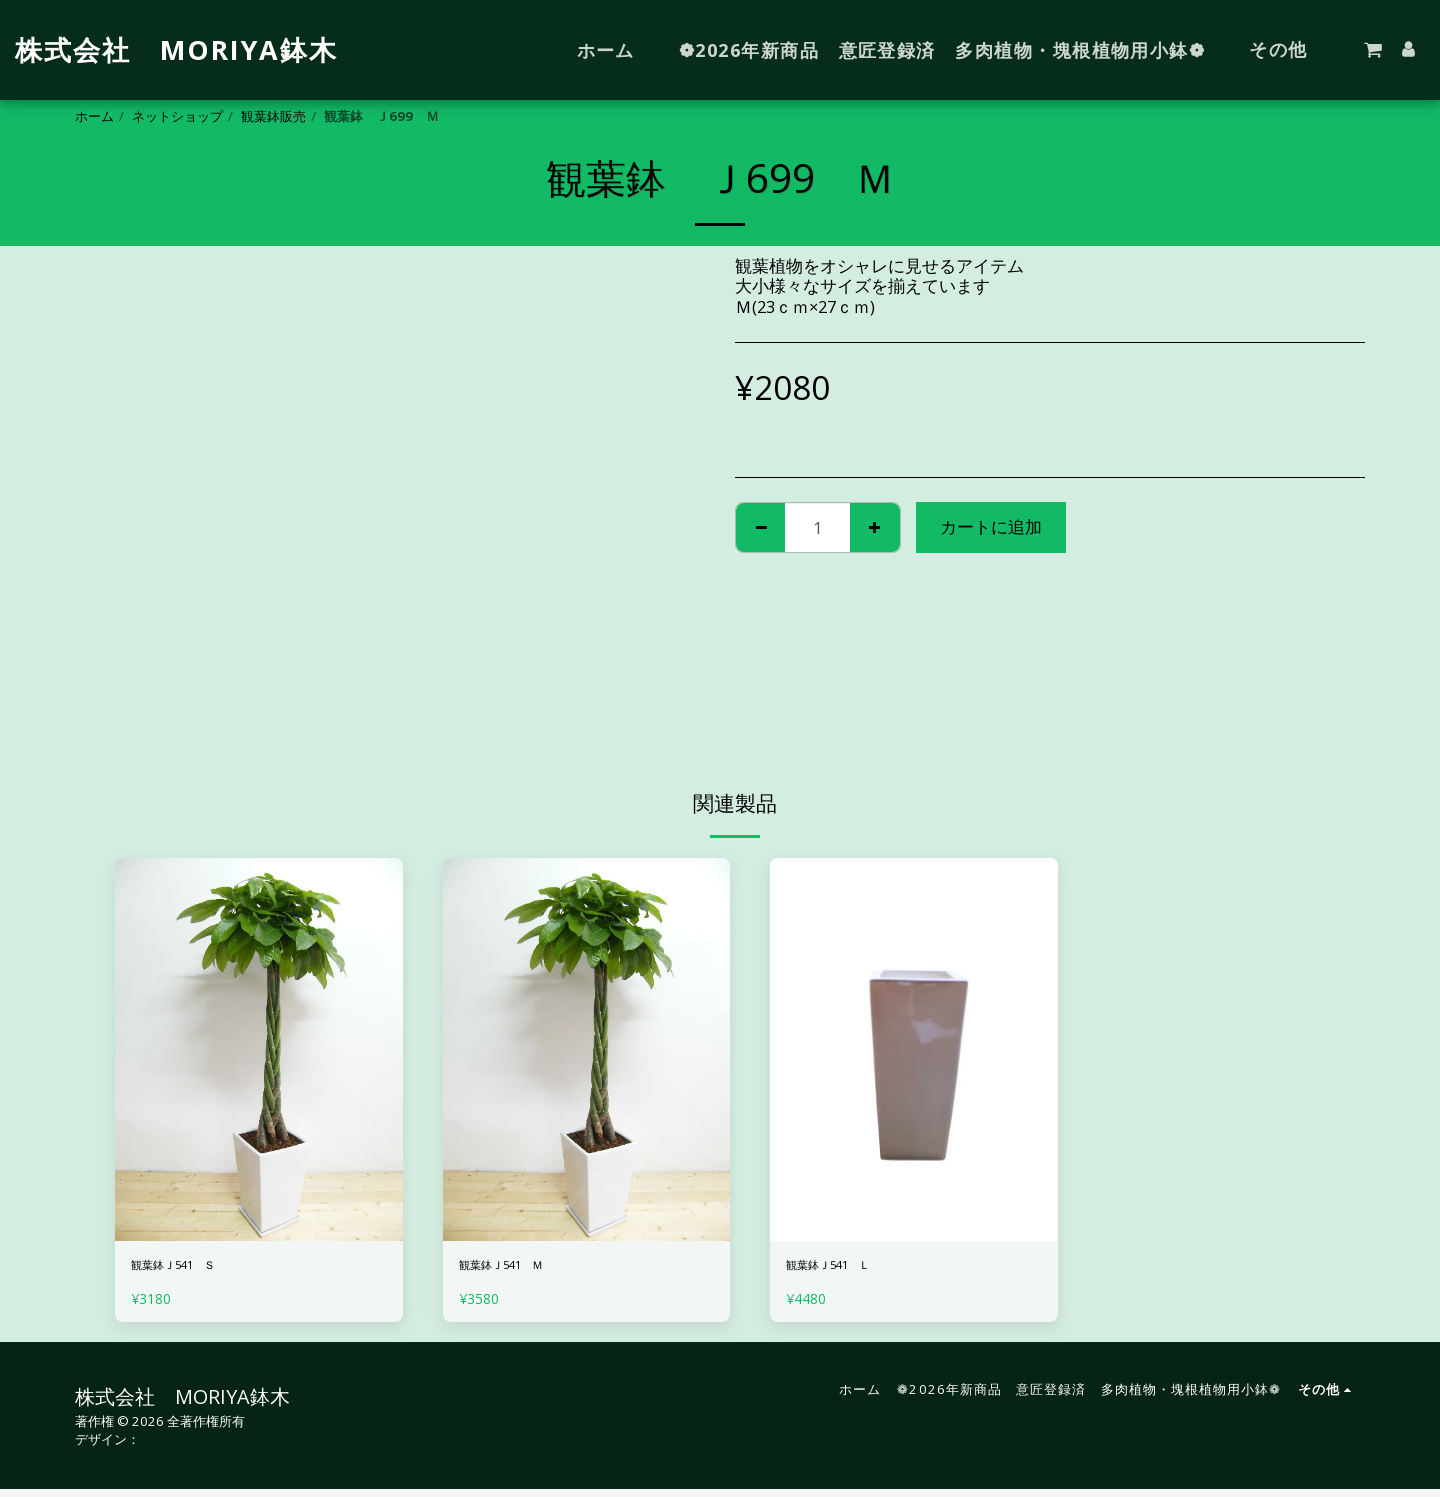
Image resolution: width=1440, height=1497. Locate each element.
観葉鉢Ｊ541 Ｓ (195, 1268)
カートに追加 (991, 526)
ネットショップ (177, 116)
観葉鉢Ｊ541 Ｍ (523, 1268)
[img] (259, 1049)
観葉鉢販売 (273, 116)
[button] (1373, 50)
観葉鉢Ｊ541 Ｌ (850, 1268)
